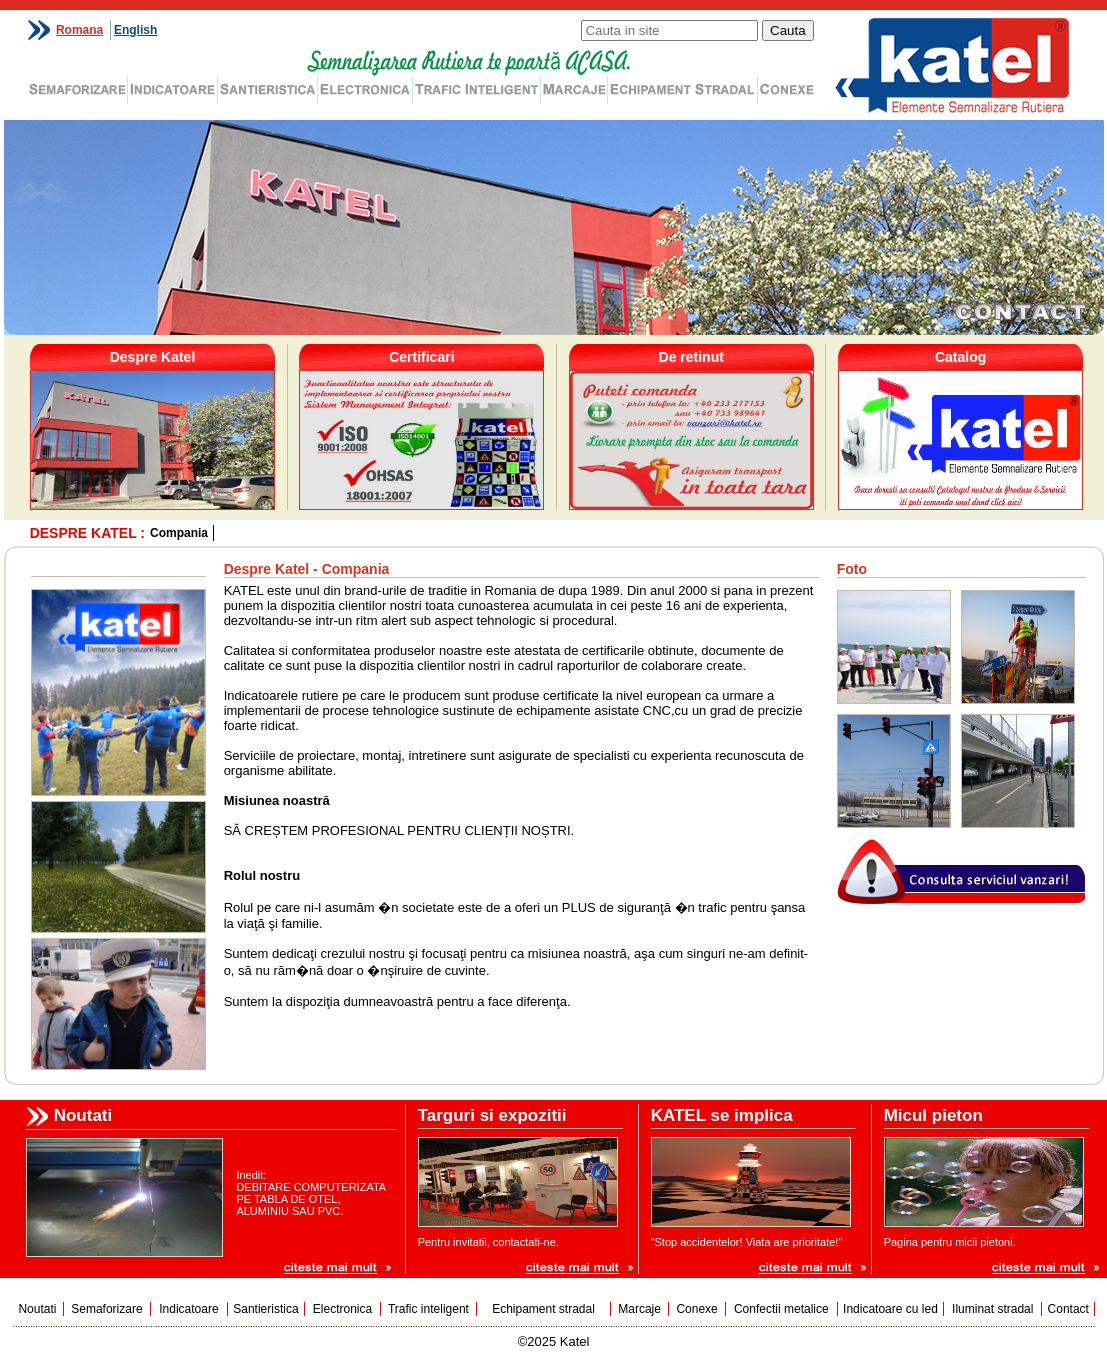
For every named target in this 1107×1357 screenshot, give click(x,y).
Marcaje (639, 1309)
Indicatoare (188, 1309)
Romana (79, 30)
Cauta (788, 30)
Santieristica (265, 1309)
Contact (1068, 1309)
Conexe (696, 1309)
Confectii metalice (781, 1309)
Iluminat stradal (992, 1309)
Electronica (342, 1309)
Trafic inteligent (428, 1309)
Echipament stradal (543, 1309)
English (135, 30)
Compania (179, 533)
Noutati (37, 1309)
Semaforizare (106, 1309)
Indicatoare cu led (890, 1309)
